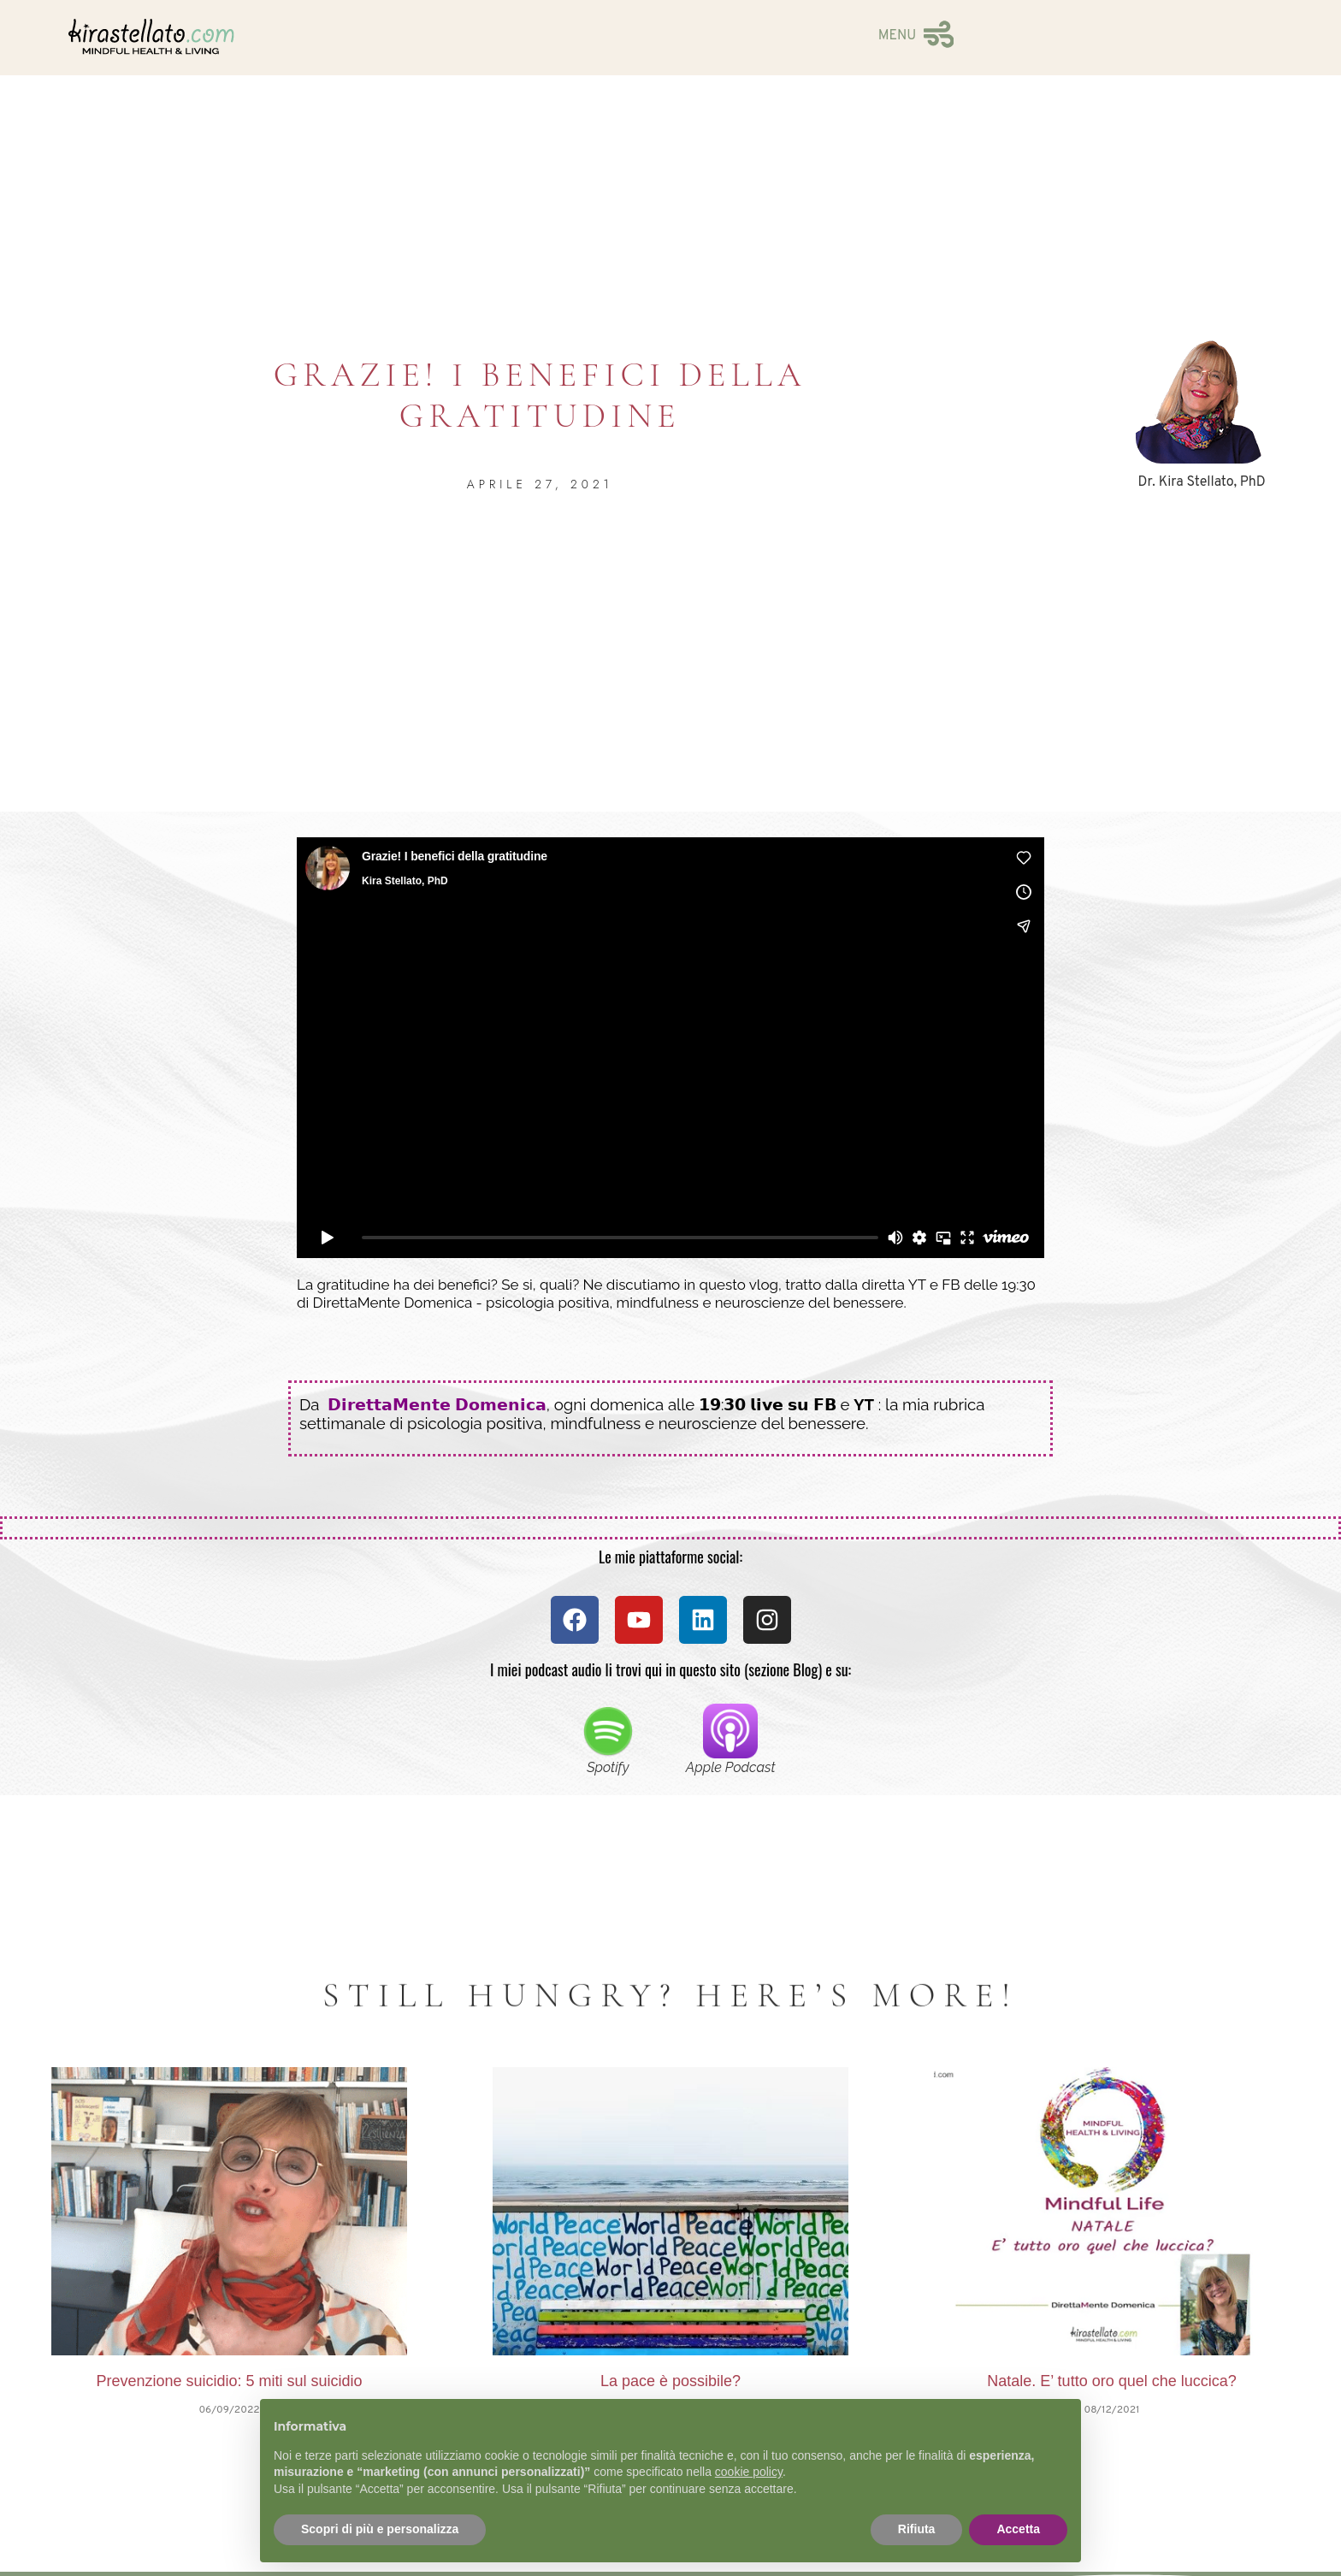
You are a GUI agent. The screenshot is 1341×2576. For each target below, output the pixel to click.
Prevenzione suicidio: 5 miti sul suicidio (229, 2381)
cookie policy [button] (749, 2472)
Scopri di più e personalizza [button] (379, 2529)
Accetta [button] (1018, 2529)
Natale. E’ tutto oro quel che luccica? (1112, 2381)
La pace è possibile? (670, 2381)
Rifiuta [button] (917, 2529)
